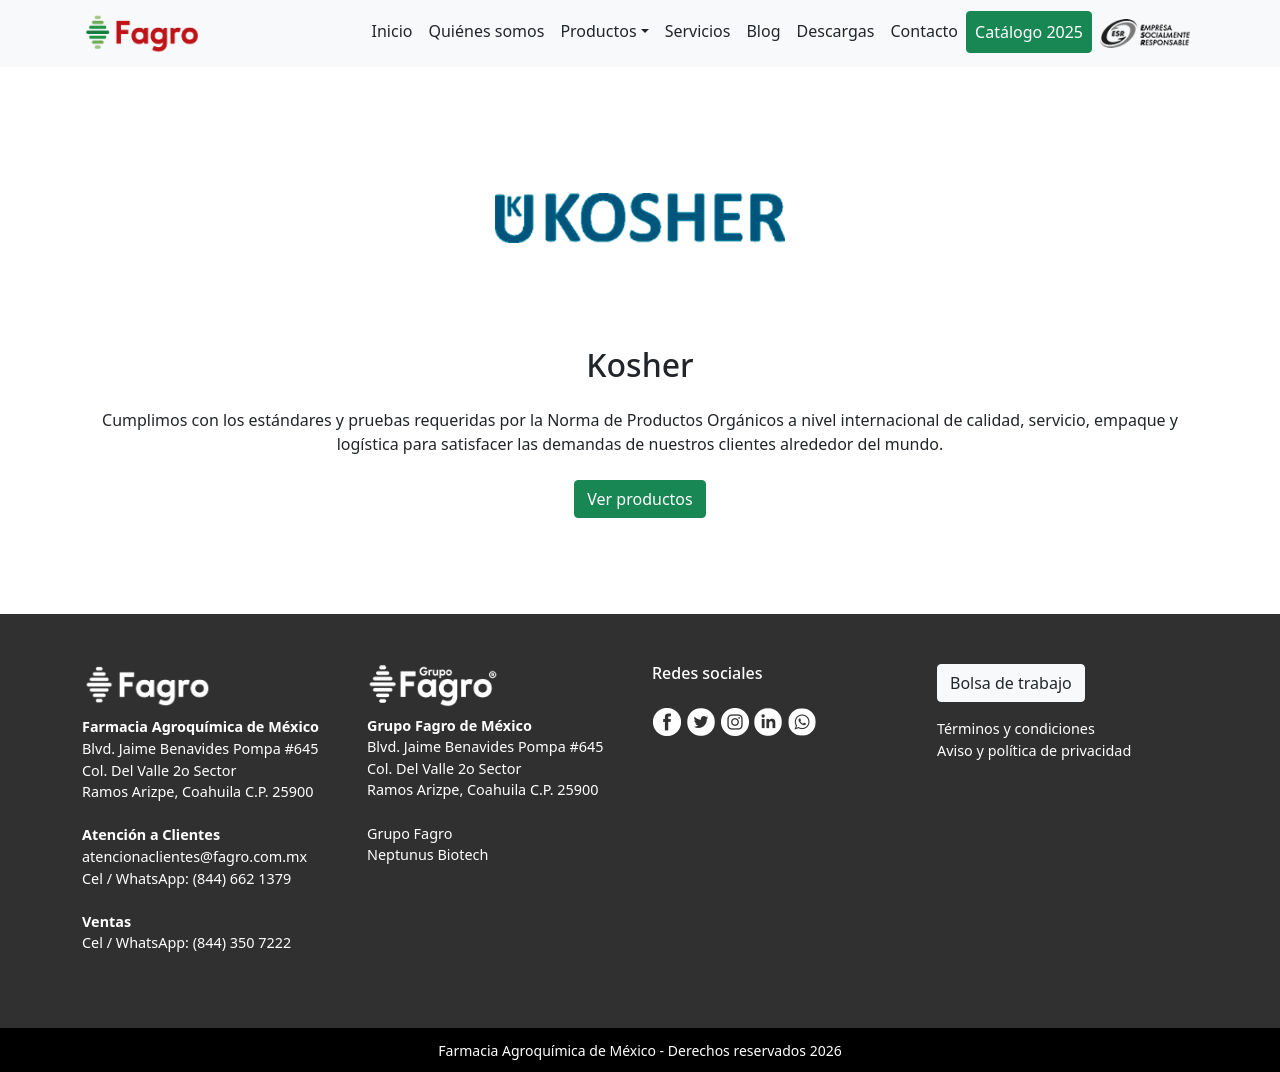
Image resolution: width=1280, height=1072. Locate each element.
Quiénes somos (486, 31)
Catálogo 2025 (1029, 32)
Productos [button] (598, 31)
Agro (518, 1050)
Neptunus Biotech (427, 854)
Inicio (392, 31)
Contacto (924, 31)
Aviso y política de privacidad (1034, 750)
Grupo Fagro (409, 833)
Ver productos (639, 499)
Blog (763, 31)
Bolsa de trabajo (1011, 683)
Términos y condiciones (1016, 728)
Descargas (836, 31)
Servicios (698, 31)
